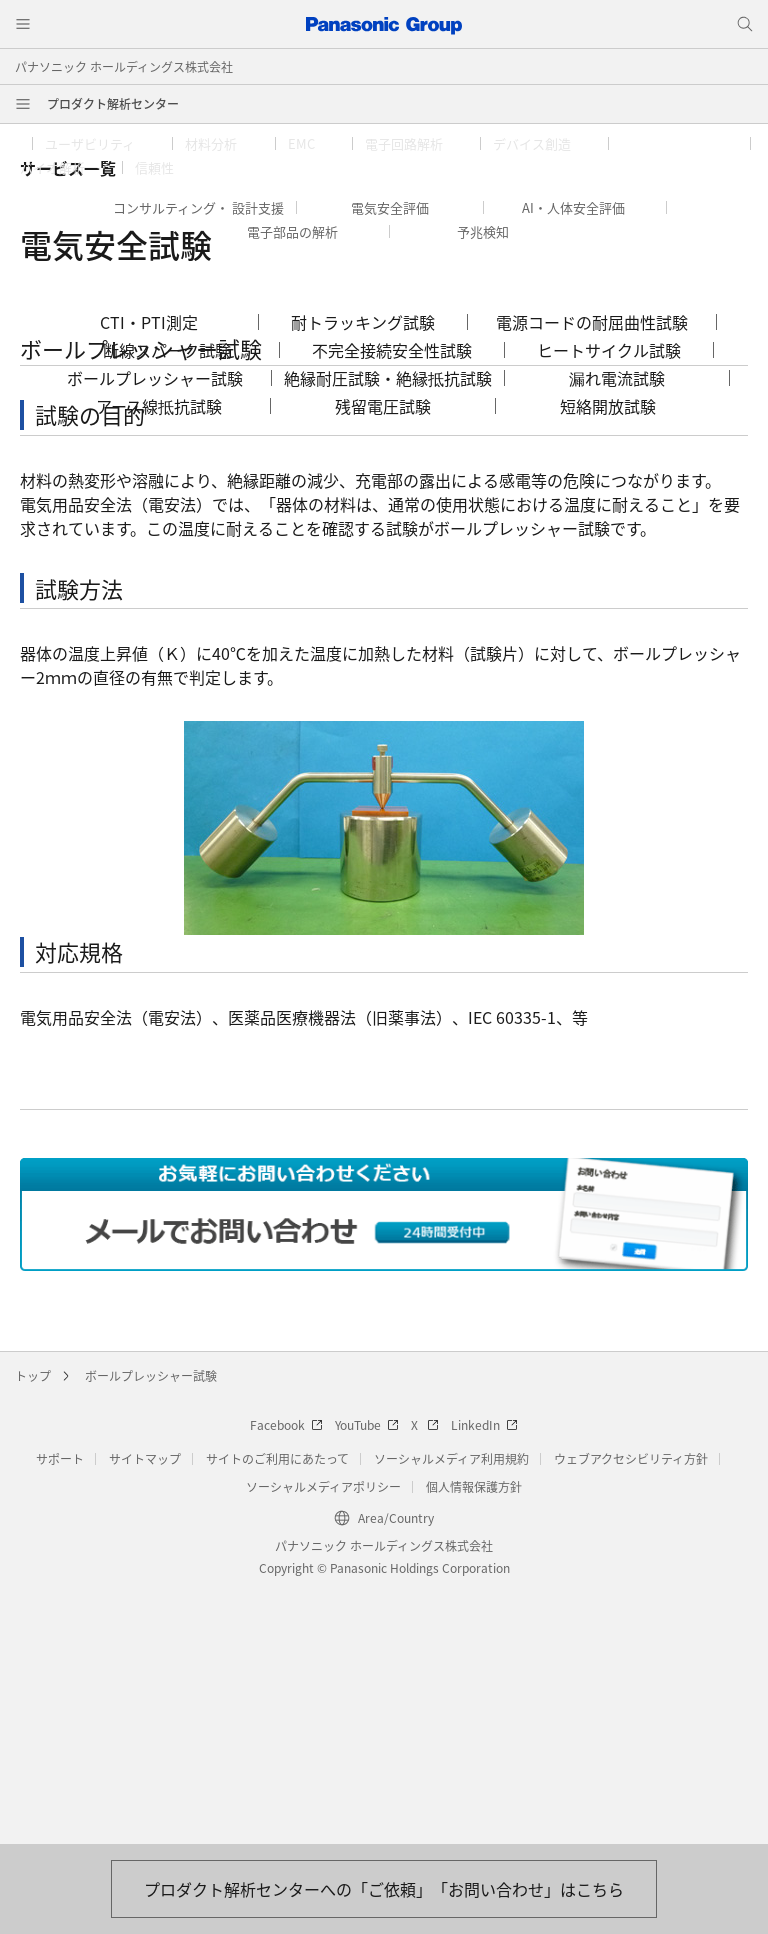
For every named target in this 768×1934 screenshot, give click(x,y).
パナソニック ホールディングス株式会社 (124, 66)
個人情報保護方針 (474, 1740)
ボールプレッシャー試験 (151, 1629)
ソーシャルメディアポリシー (323, 1740)
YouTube (367, 1678)
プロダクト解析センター (113, 103)
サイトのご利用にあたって (277, 1712)
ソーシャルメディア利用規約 (451, 1712)
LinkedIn (484, 1678)
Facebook (286, 1678)
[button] (102, 144)
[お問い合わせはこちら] (384, 1889)
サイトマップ (145, 1712)
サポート (60, 1712)
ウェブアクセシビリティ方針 (631, 1712)
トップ (33, 1629)
